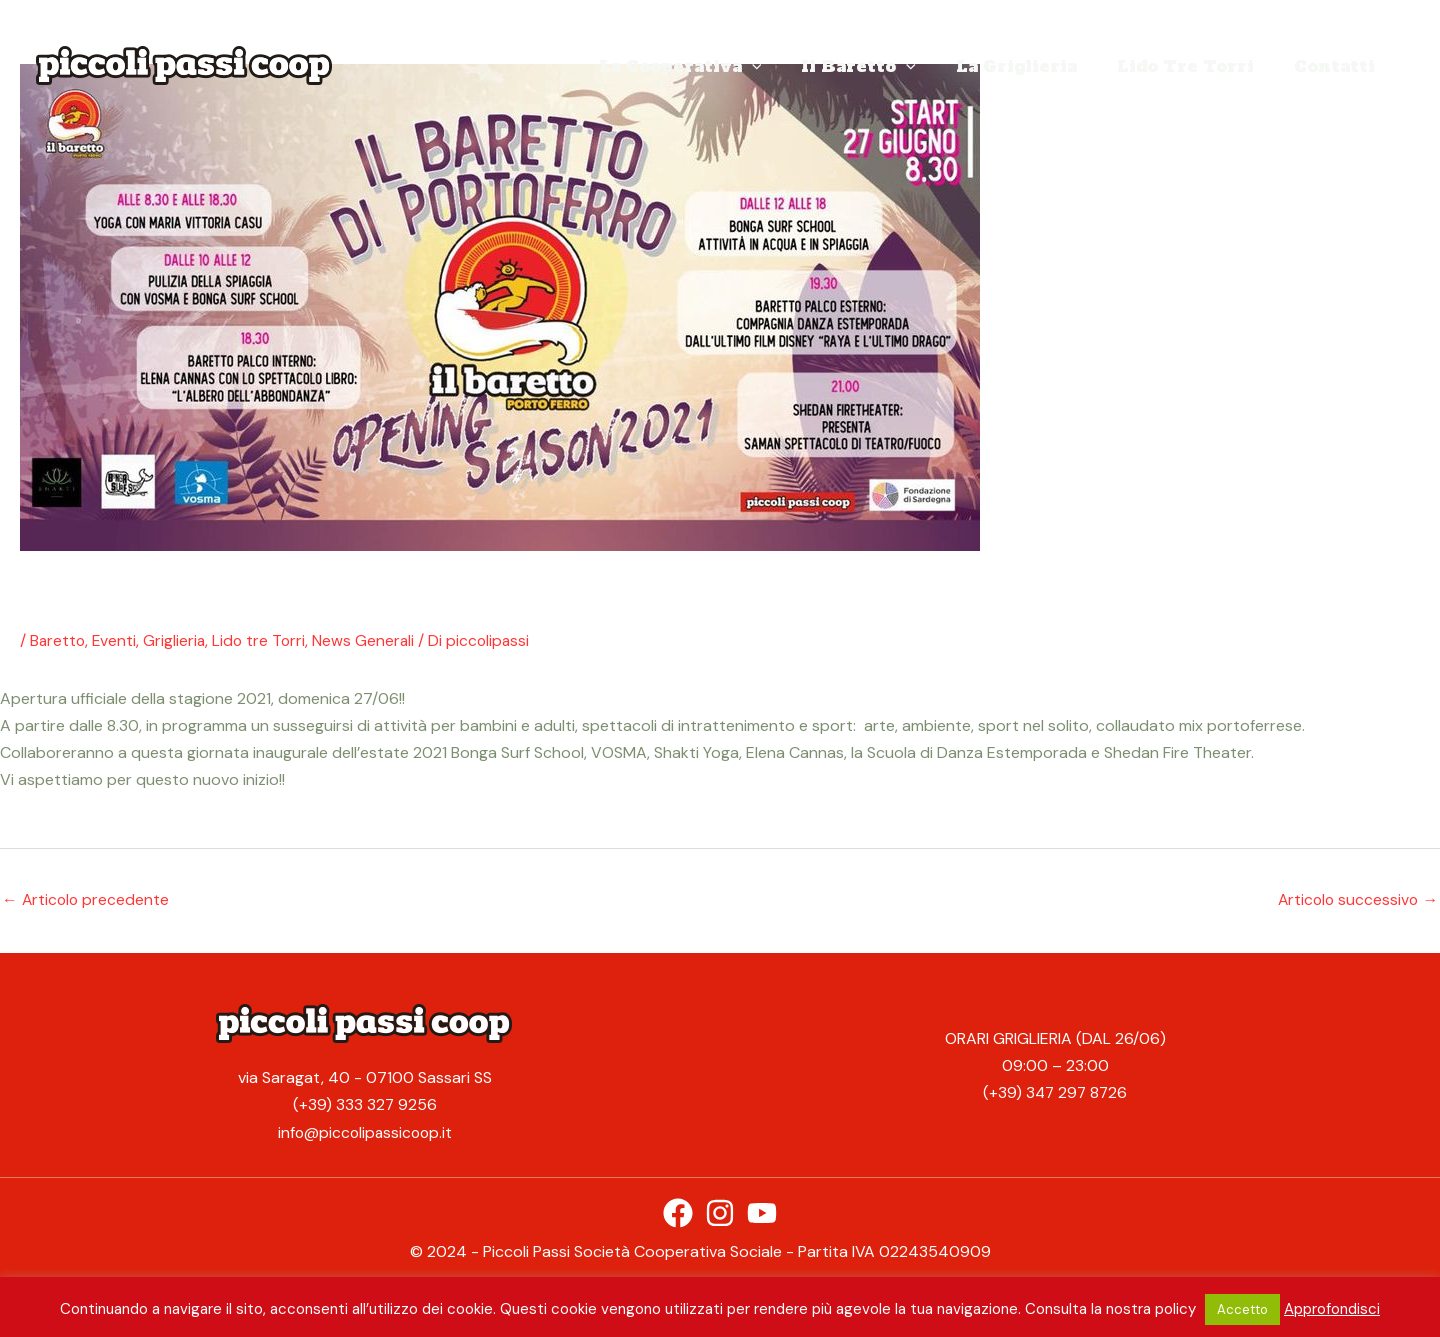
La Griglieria (1036, 66)
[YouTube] (762, 1212)
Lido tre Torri (263, 640)
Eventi (116, 640)
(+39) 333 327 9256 (365, 1105)
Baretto (58, 640)
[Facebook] (678, 1212)
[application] (788, 66)
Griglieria (177, 640)
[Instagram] (720, 1212)
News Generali (369, 640)
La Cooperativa (716, 66)
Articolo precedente (87, 898)
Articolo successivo (1356, 898)
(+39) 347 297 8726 (1055, 1092)
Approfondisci (1332, 1309)
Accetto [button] (1242, 1309)
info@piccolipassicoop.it (365, 1132)
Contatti (1338, 66)
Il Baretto (886, 66)
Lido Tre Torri (1197, 66)
